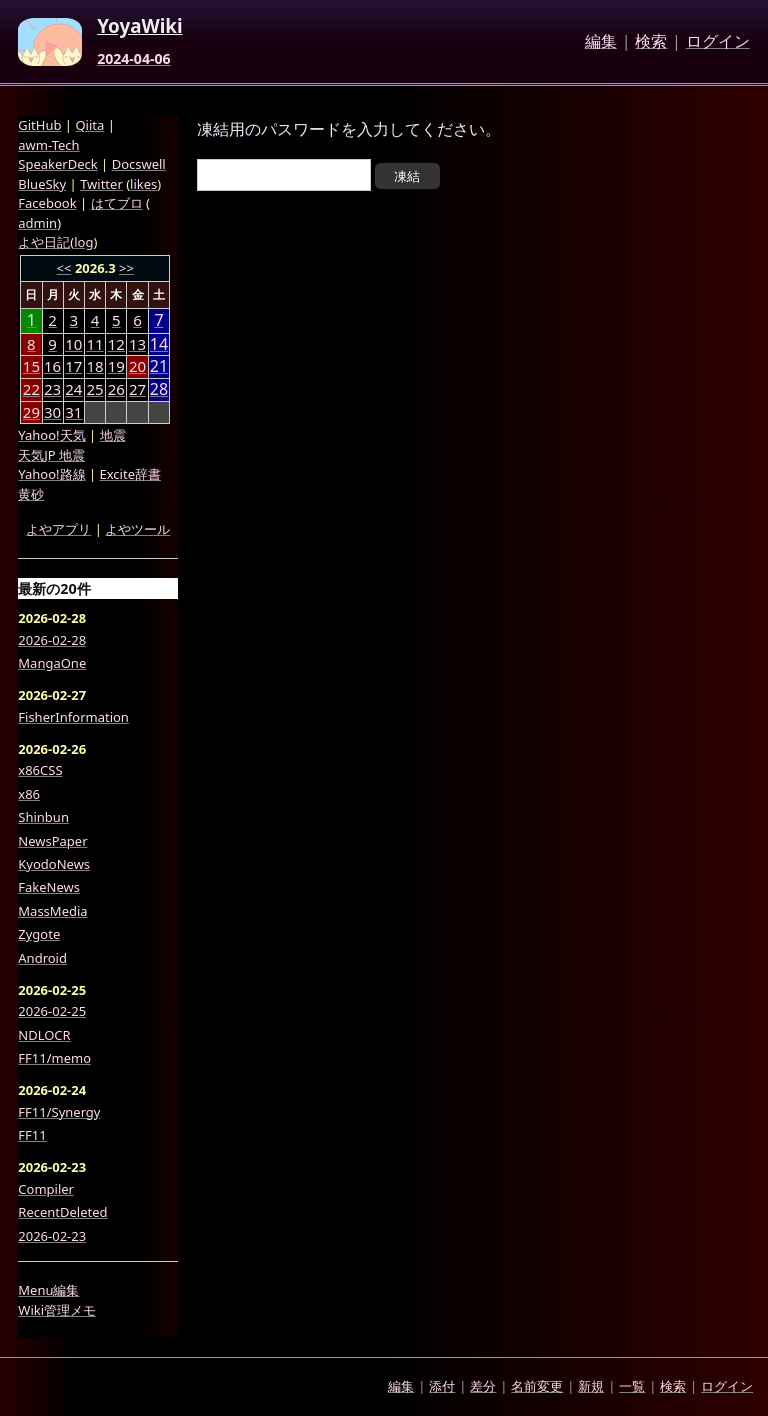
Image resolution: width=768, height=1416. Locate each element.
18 (94, 366)
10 (73, 344)
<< (64, 268)
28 (159, 389)
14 (159, 344)
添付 (442, 1386)
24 (73, 389)
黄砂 (31, 494)
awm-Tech (48, 145)
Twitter (101, 184)
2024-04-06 (133, 59)
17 (73, 366)
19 (116, 366)
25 (94, 389)
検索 (651, 42)
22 (31, 389)
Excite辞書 (130, 474)
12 (116, 344)
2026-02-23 (52, 1236)
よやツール (137, 529)
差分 (483, 1386)
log (83, 242)
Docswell (139, 164)
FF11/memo (54, 1058)
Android (42, 958)
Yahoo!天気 (51, 435)
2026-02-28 (52, 640)
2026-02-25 (52, 1011)
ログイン (718, 42)
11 (94, 344)
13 (137, 344)
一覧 (632, 1386)
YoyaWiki (140, 27)
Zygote (39, 934)
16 (52, 366)
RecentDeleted (62, 1212)
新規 (591, 1386)
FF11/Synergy (59, 1112)
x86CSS (40, 770)
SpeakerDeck (57, 164)
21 (159, 366)
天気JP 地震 (51, 455)
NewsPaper (52, 841)
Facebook (47, 203)
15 (31, 366)
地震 (113, 435)
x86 (29, 794)
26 (116, 389)
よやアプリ (58, 529)
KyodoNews (54, 864)
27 (137, 389)
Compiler (46, 1189)
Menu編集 (48, 1290)
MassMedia (52, 911)
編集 (601, 42)
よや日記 (44, 242)
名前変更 (537, 1386)
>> (126, 268)
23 (52, 389)
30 (52, 412)
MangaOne (52, 663)
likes (143, 184)
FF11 (32, 1135)
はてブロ (117, 203)
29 (31, 412)
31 (73, 412)
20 (137, 366)
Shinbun (43, 817)
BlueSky (42, 184)
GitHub (39, 125)
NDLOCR (44, 1035)
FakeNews (49, 887)
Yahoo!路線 (51, 474)
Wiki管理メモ (57, 1310)
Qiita (89, 125)
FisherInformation (73, 717)
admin (37, 223)
